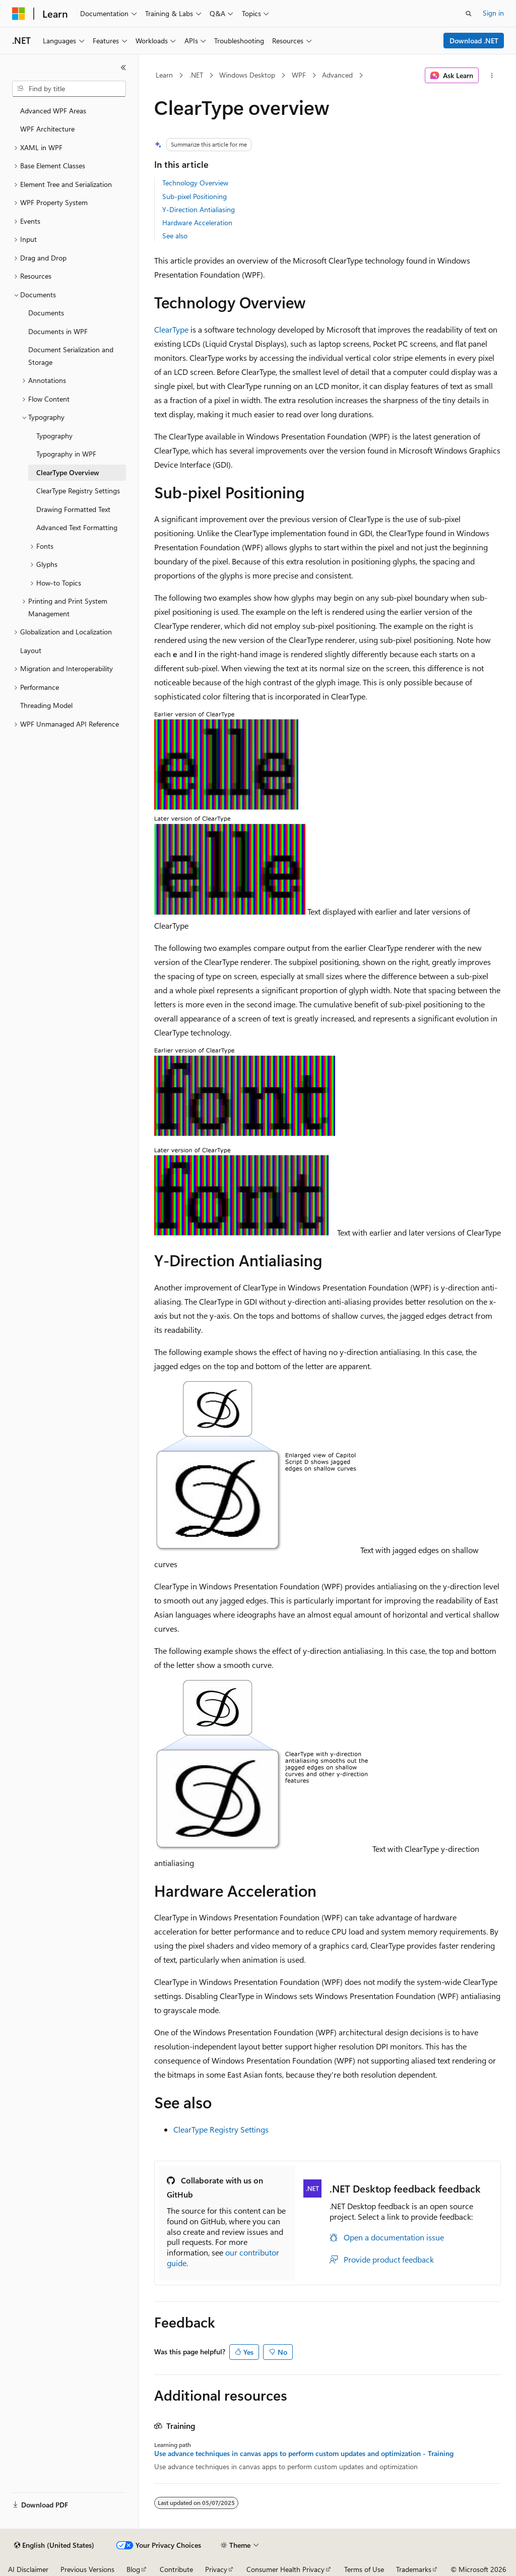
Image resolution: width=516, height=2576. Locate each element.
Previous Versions (87, 2569)
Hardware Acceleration (197, 222)
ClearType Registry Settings (221, 2129)
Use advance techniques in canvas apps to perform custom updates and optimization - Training (304, 2453)
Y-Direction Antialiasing (198, 209)
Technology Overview (195, 182)
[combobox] (69, 89)
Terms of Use (364, 2569)
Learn (164, 75)
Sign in (493, 13)
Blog (133, 2569)
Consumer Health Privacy (285, 2569)
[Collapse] (123, 67)
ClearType (171, 329)
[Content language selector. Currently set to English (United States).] (54, 2545)
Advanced (337, 75)
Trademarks (413, 2569)
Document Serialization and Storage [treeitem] (70, 356)
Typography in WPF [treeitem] (66, 454)
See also (174, 235)
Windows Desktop (247, 75)
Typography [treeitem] (54, 435)
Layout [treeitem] (30, 650)
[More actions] (491, 76)
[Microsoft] (18, 13)
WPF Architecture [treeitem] (47, 129)
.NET (196, 75)
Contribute (176, 2569)
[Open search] (469, 14)
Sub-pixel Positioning (194, 196)
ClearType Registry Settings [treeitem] (78, 490)
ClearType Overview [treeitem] (67, 472)
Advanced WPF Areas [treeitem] (53, 110)
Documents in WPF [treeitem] (58, 331)
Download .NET (473, 40)
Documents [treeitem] (46, 312)
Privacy (216, 2569)
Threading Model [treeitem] (46, 705)
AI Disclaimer (28, 2569)
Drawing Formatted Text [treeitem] (73, 509)
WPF (299, 75)
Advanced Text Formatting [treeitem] (76, 527)
